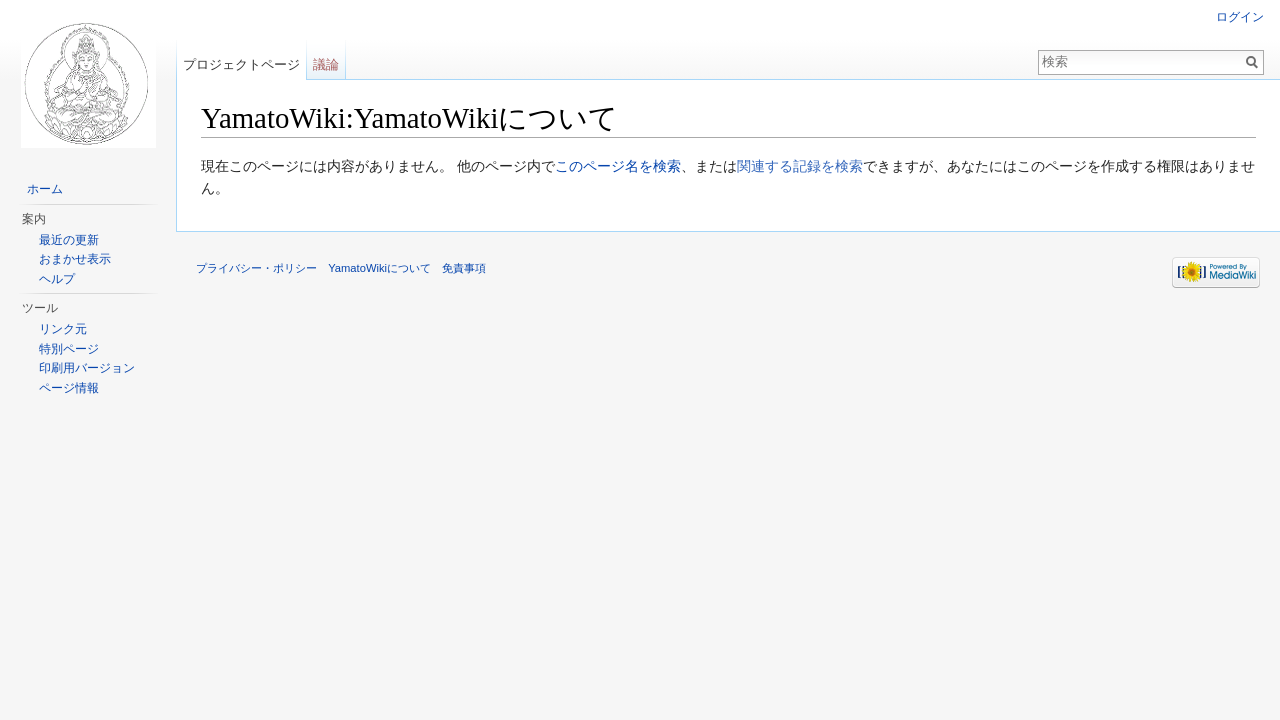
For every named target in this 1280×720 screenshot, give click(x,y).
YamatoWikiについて (379, 268)
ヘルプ (57, 279)
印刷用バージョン (87, 368)
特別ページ (69, 349)
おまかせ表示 (75, 259)
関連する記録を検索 (800, 166)
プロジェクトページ (241, 64)
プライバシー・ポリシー (256, 268)
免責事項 (464, 268)
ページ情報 (69, 388)
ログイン (1240, 17)
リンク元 (63, 329)
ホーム (45, 189)
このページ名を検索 (618, 166)
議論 (326, 64)
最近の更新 (69, 240)
